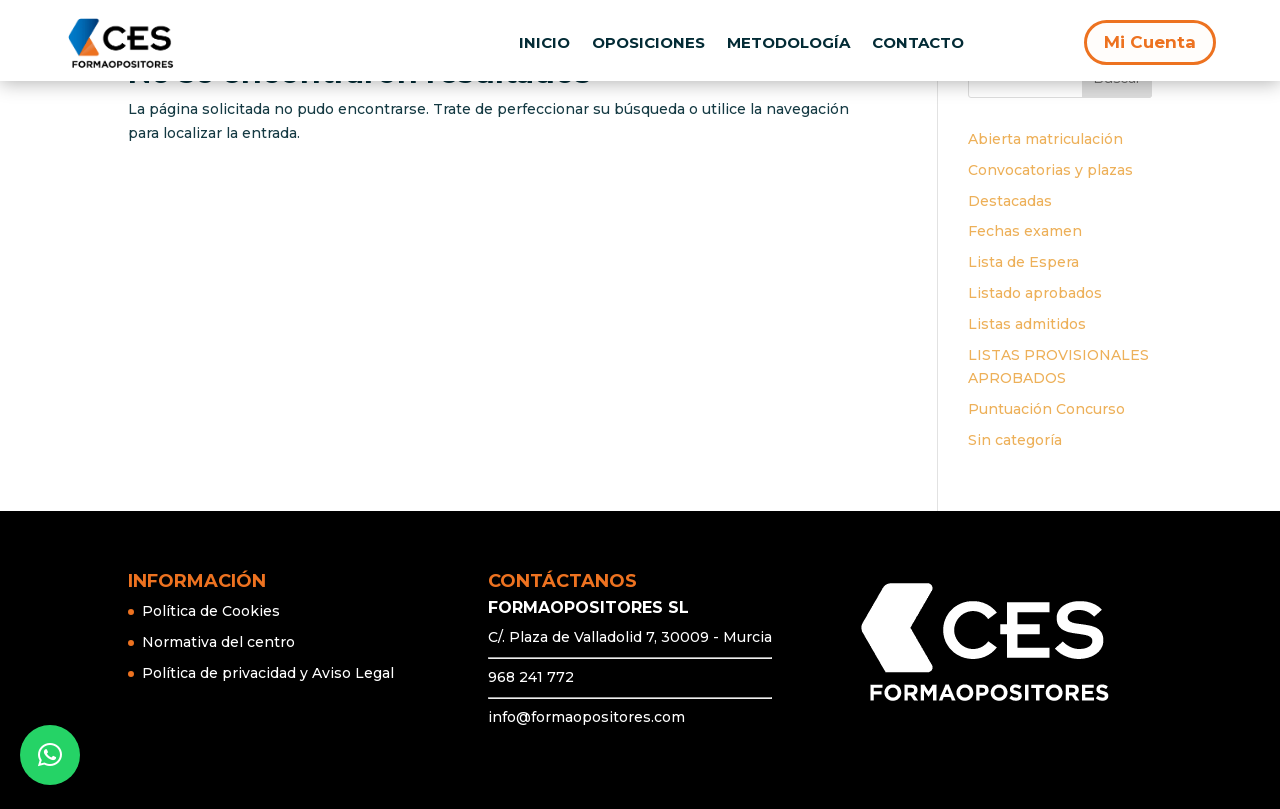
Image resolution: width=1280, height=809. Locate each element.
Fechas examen (1025, 231)
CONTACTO (918, 42)
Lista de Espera (1023, 262)
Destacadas (1010, 201)
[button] (50, 755)
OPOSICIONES (648, 42)
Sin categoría (1015, 440)
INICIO (544, 42)
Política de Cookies (211, 611)
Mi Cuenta (1150, 42)
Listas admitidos (1027, 324)
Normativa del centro (218, 642)
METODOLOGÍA (788, 42)
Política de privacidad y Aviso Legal (268, 673)
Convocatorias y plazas (1050, 170)
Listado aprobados (1035, 293)
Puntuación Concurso (1046, 409)
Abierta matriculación (1045, 139)
